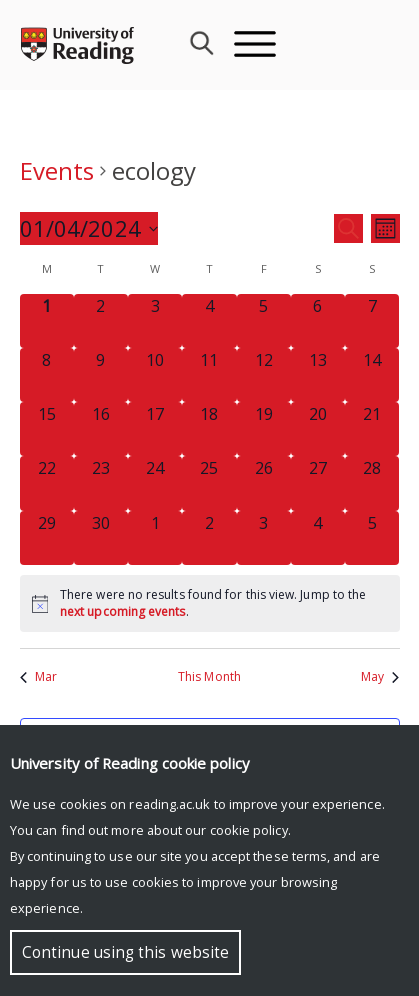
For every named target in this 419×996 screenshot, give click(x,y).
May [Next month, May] (380, 677)
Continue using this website (125, 952)
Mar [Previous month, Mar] (38, 677)
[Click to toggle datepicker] (89, 228)
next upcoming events (123, 611)
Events (57, 170)
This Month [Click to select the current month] (209, 677)
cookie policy (249, 830)
